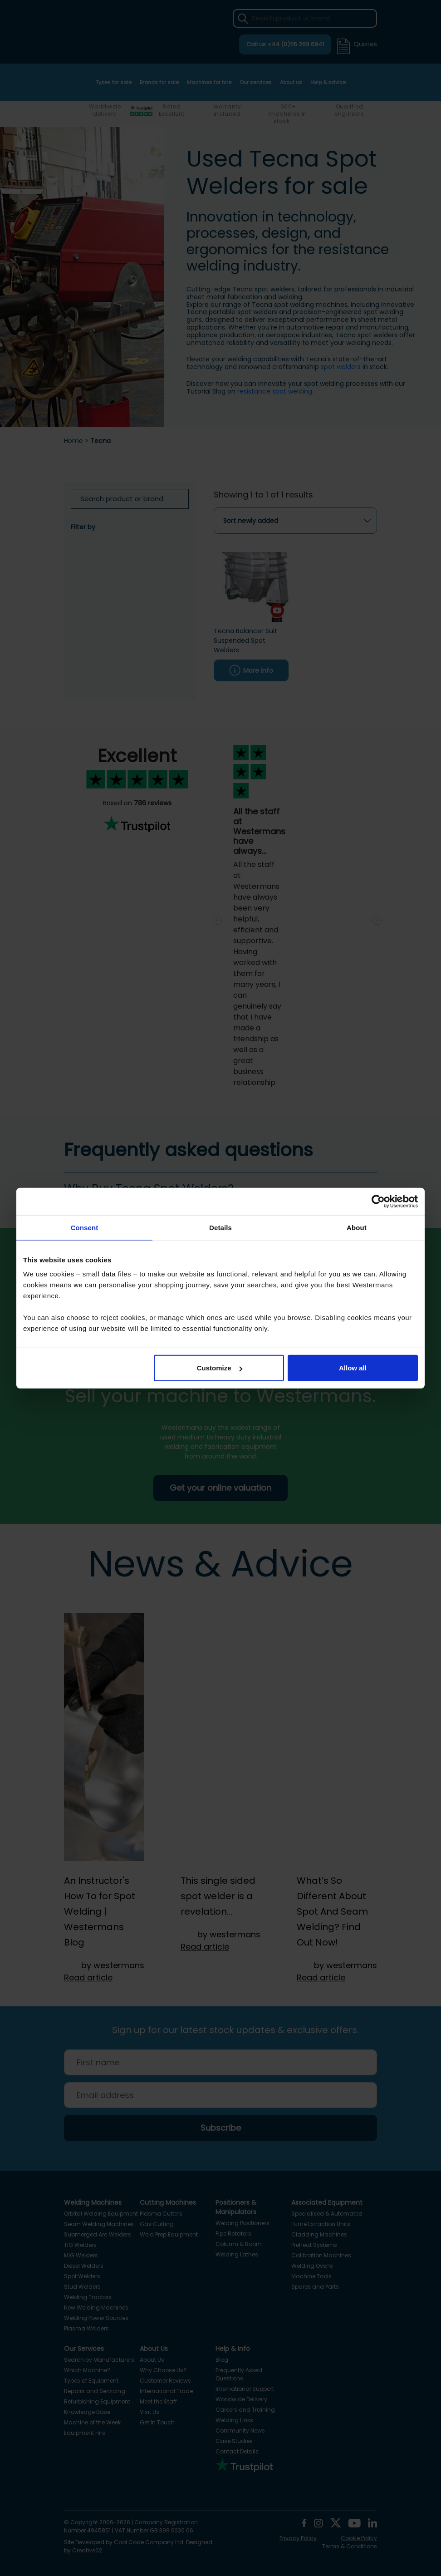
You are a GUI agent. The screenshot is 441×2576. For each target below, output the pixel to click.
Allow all (353, 1368)
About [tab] (357, 1227)
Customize (219, 1368)
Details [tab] (220, 1227)
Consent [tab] (84, 1227)
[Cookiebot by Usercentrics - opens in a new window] (378, 1201)
